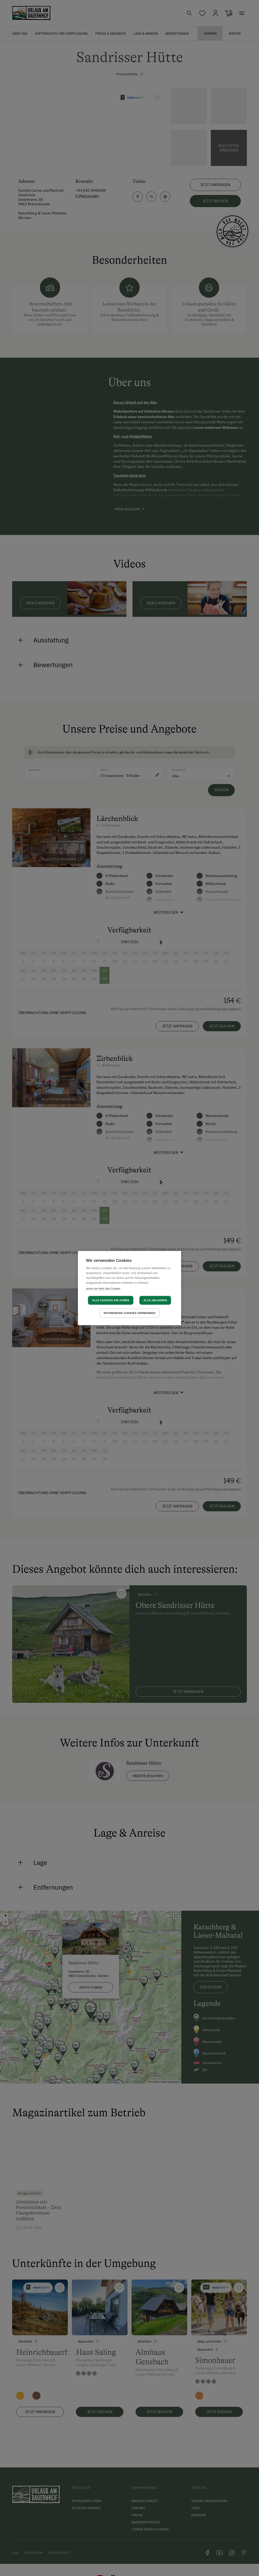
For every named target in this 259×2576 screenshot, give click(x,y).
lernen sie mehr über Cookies (103, 1288)
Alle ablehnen (155, 1300)
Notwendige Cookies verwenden (129, 1313)
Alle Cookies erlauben (110, 1300)
